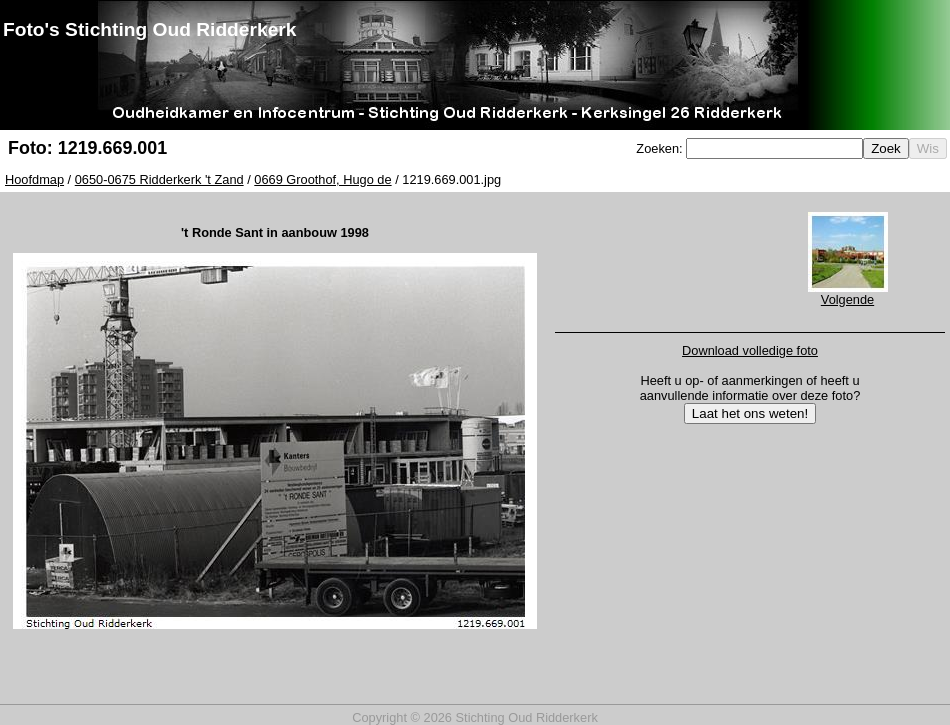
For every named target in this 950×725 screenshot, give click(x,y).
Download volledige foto (750, 350)
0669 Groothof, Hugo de (322, 179)
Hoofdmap (34, 179)
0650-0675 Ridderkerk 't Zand (159, 179)
